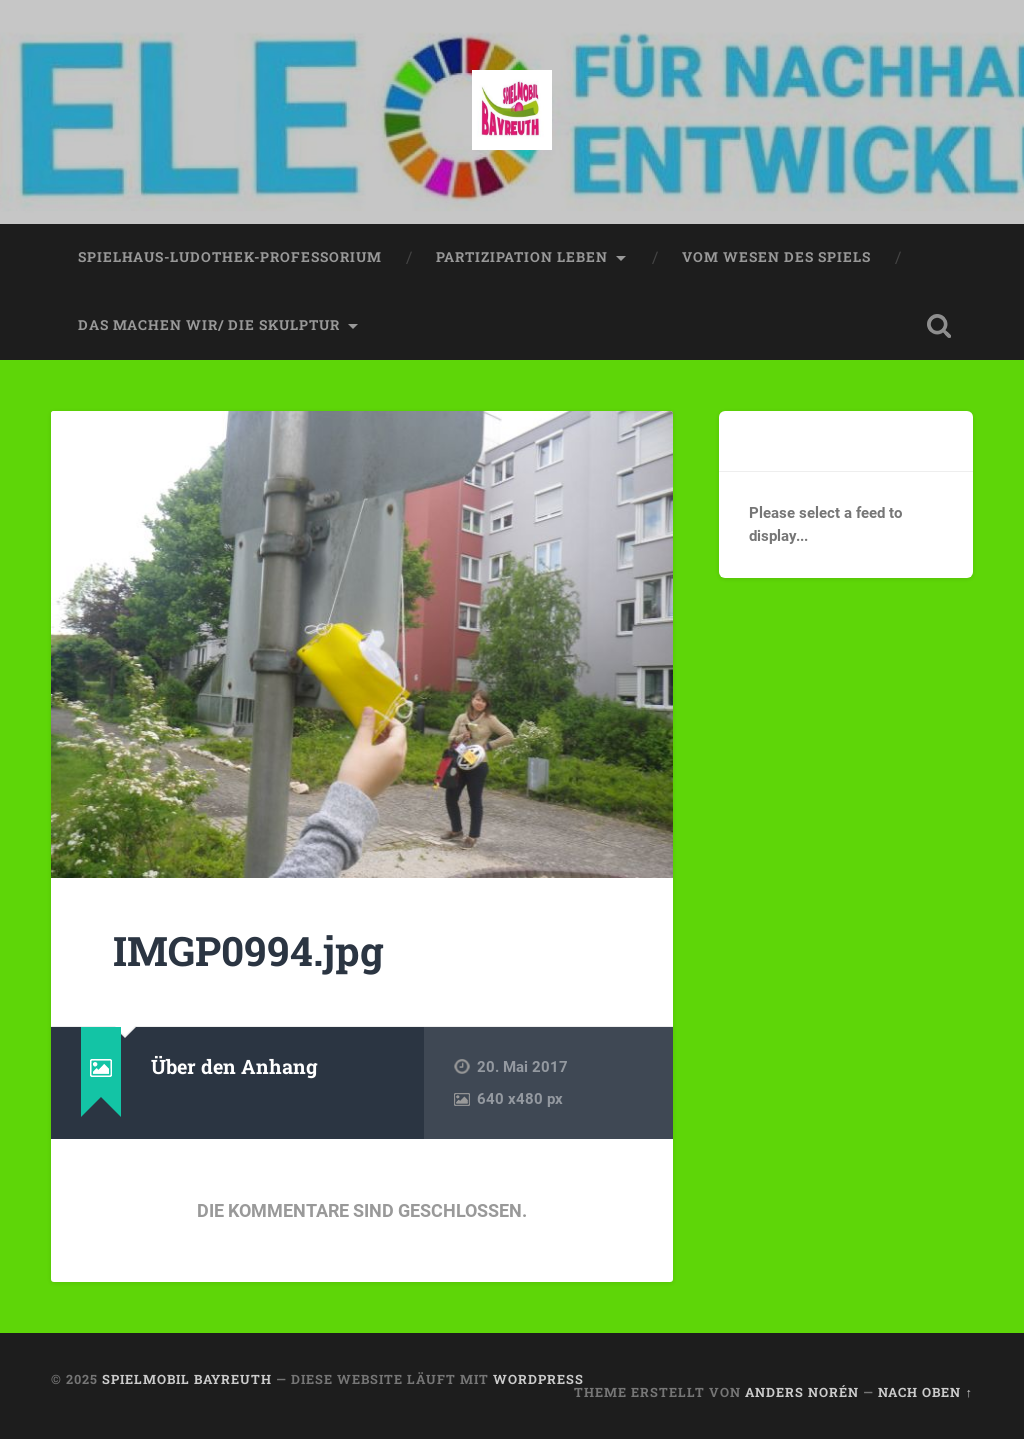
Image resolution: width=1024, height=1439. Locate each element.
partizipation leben (522, 257)
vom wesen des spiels (776, 257)
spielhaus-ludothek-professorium (230, 257)
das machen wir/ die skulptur (209, 325)
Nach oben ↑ (925, 1392)
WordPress (538, 1379)
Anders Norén (802, 1392)
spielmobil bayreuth (187, 1379)
